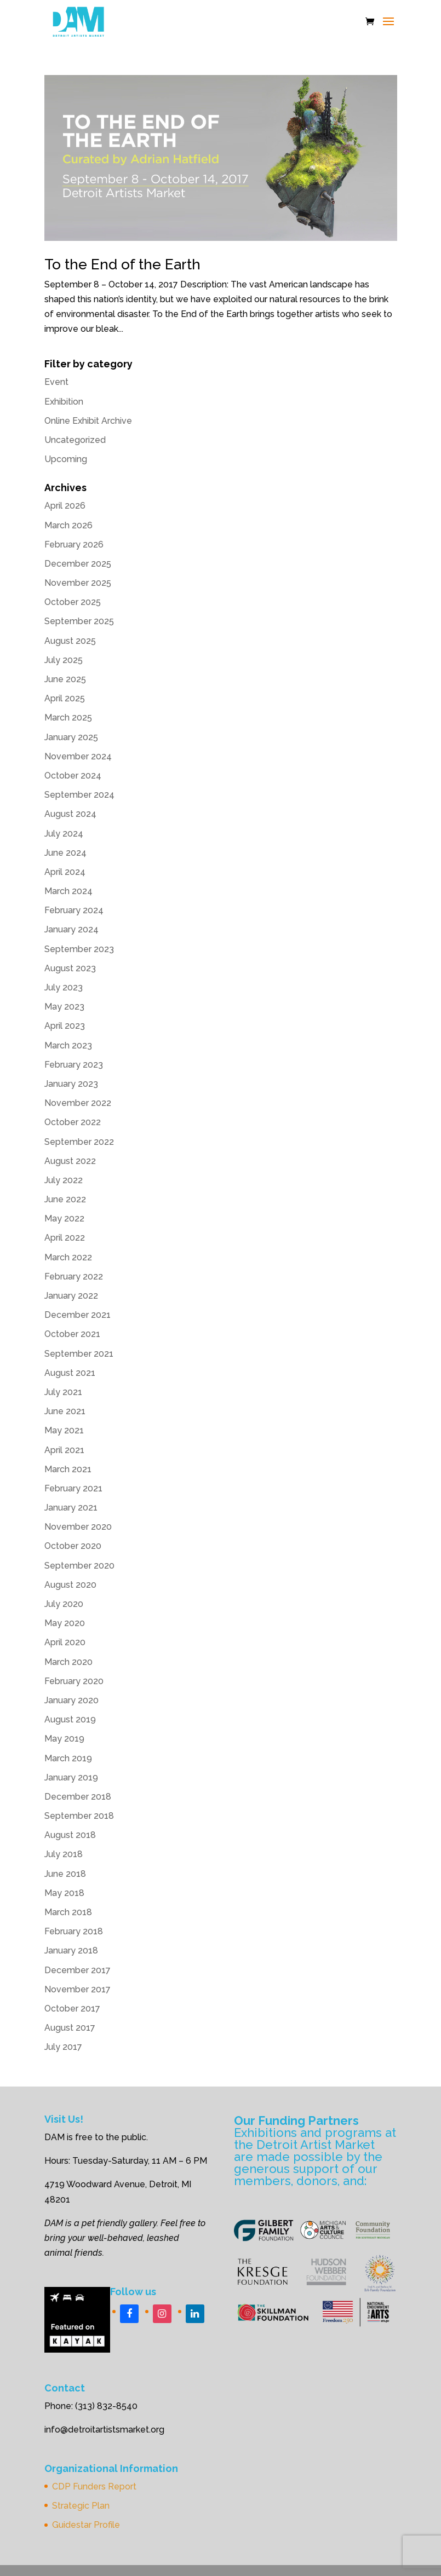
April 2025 (64, 698)
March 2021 (67, 1469)
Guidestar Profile (86, 2525)
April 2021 (64, 1450)
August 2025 (70, 641)
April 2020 (64, 1642)
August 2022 (70, 1161)
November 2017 (77, 1989)
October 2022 (72, 1122)
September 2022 (79, 1142)
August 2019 (70, 1719)
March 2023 (68, 1045)
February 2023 (73, 1064)
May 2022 (64, 1218)
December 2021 (77, 1315)
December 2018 (77, 1796)
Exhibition (63, 401)
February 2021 (73, 1488)
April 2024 (64, 872)
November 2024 (78, 756)
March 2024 (68, 891)
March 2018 (68, 1912)
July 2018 (63, 1854)
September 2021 (78, 1353)
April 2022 (64, 1237)
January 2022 (71, 1295)
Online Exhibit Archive (88, 421)
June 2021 (64, 1411)
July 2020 (63, 1604)
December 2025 (77, 563)
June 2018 (65, 1874)
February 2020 (74, 1681)
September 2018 (79, 1816)
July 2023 (63, 987)
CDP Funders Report (94, 2486)
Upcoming (65, 459)
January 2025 (71, 737)
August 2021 (69, 1373)
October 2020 (72, 1546)
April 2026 (64, 505)
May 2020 (64, 1623)
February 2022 (73, 1276)
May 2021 (64, 1430)
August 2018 (70, 1835)
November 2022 (77, 1103)
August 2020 (70, 1585)
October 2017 (72, 2008)
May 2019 (64, 1738)
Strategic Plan (81, 2505)
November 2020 (78, 1527)
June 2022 (65, 1199)
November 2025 (77, 583)
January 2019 (71, 1777)
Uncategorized (75, 440)
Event (56, 382)
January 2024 (71, 929)
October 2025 (72, 602)
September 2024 (79, 794)
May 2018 (64, 1893)
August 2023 (70, 968)
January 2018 (71, 1950)
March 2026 (68, 525)
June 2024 (65, 853)
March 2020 (68, 1662)
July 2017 (63, 2047)
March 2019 (68, 1758)
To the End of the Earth (122, 264)
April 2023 (64, 1026)
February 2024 (74, 910)
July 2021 (63, 1392)
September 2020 (79, 1565)
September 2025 (79, 621)
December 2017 (77, 1970)
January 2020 (71, 1700)
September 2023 (79, 949)
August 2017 (69, 2027)
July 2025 (63, 660)
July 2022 (63, 1180)
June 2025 (65, 679)
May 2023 (64, 1006)
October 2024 (72, 775)
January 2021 (71, 1507)
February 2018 (73, 1931)
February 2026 (74, 544)
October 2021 (72, 1334)
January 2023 (71, 1084)
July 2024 (63, 833)
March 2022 (68, 1257)
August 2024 (70, 814)
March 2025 (68, 717)
